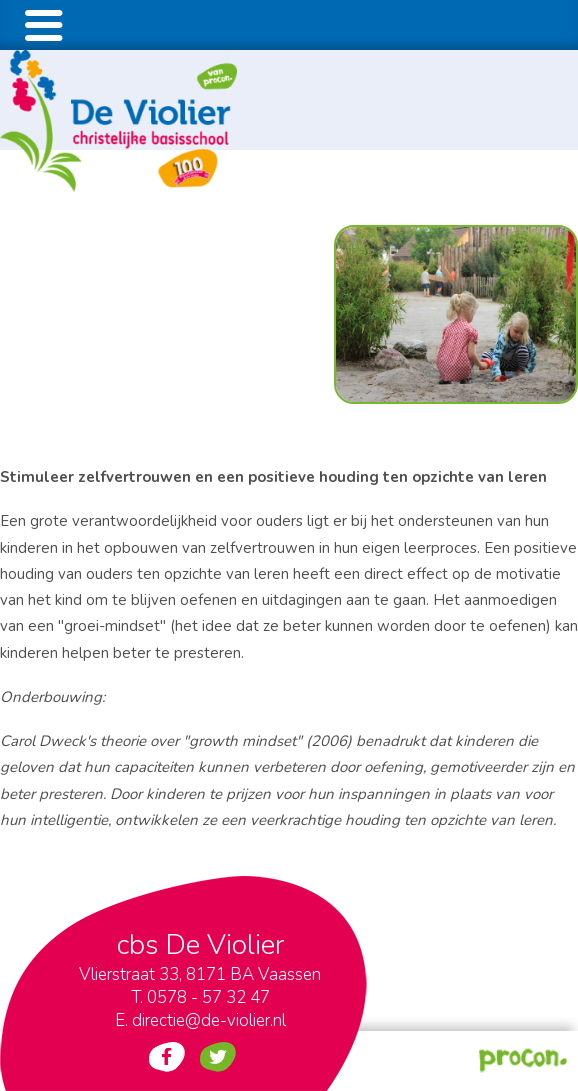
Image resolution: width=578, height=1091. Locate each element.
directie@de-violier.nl (209, 1020)
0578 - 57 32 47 (208, 997)
